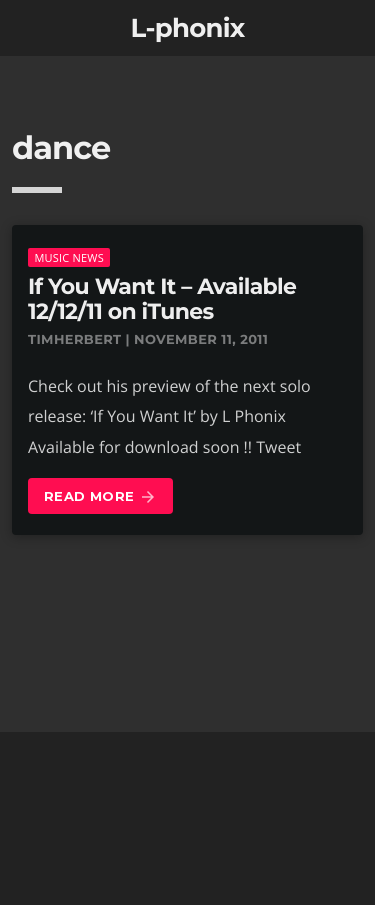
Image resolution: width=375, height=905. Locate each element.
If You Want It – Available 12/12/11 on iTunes (162, 299)
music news (69, 257)
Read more (100, 497)
